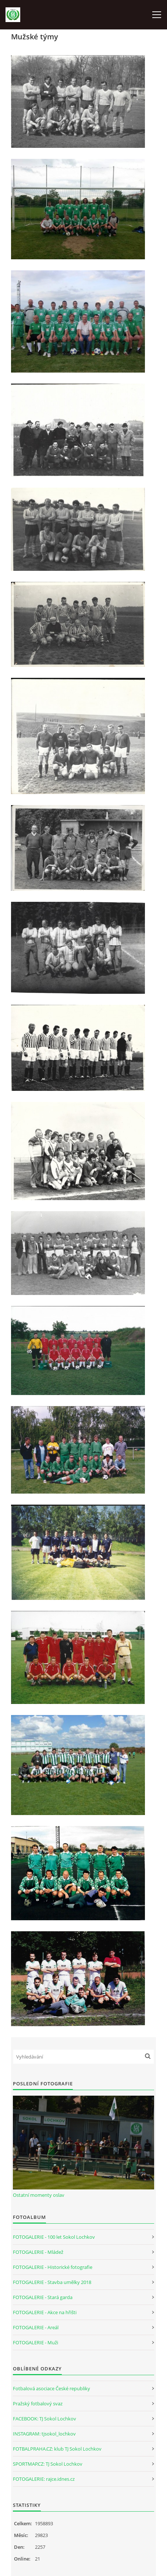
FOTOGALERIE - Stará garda (42, 2297)
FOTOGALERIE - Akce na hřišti (45, 2312)
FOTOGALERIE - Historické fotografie (52, 2267)
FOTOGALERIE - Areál (35, 2327)
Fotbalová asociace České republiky (51, 2388)
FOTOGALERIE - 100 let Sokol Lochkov (54, 2237)
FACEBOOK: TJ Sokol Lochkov (44, 2418)
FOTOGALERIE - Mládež (38, 2252)
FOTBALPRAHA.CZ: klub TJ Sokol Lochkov (57, 2448)
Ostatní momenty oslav (38, 2195)
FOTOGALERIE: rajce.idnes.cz (44, 2479)
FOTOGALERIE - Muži (35, 2342)
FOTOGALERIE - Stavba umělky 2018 (52, 2282)
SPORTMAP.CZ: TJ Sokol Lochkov (47, 2464)
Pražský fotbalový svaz (38, 2403)
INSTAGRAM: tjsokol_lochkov (44, 2433)
